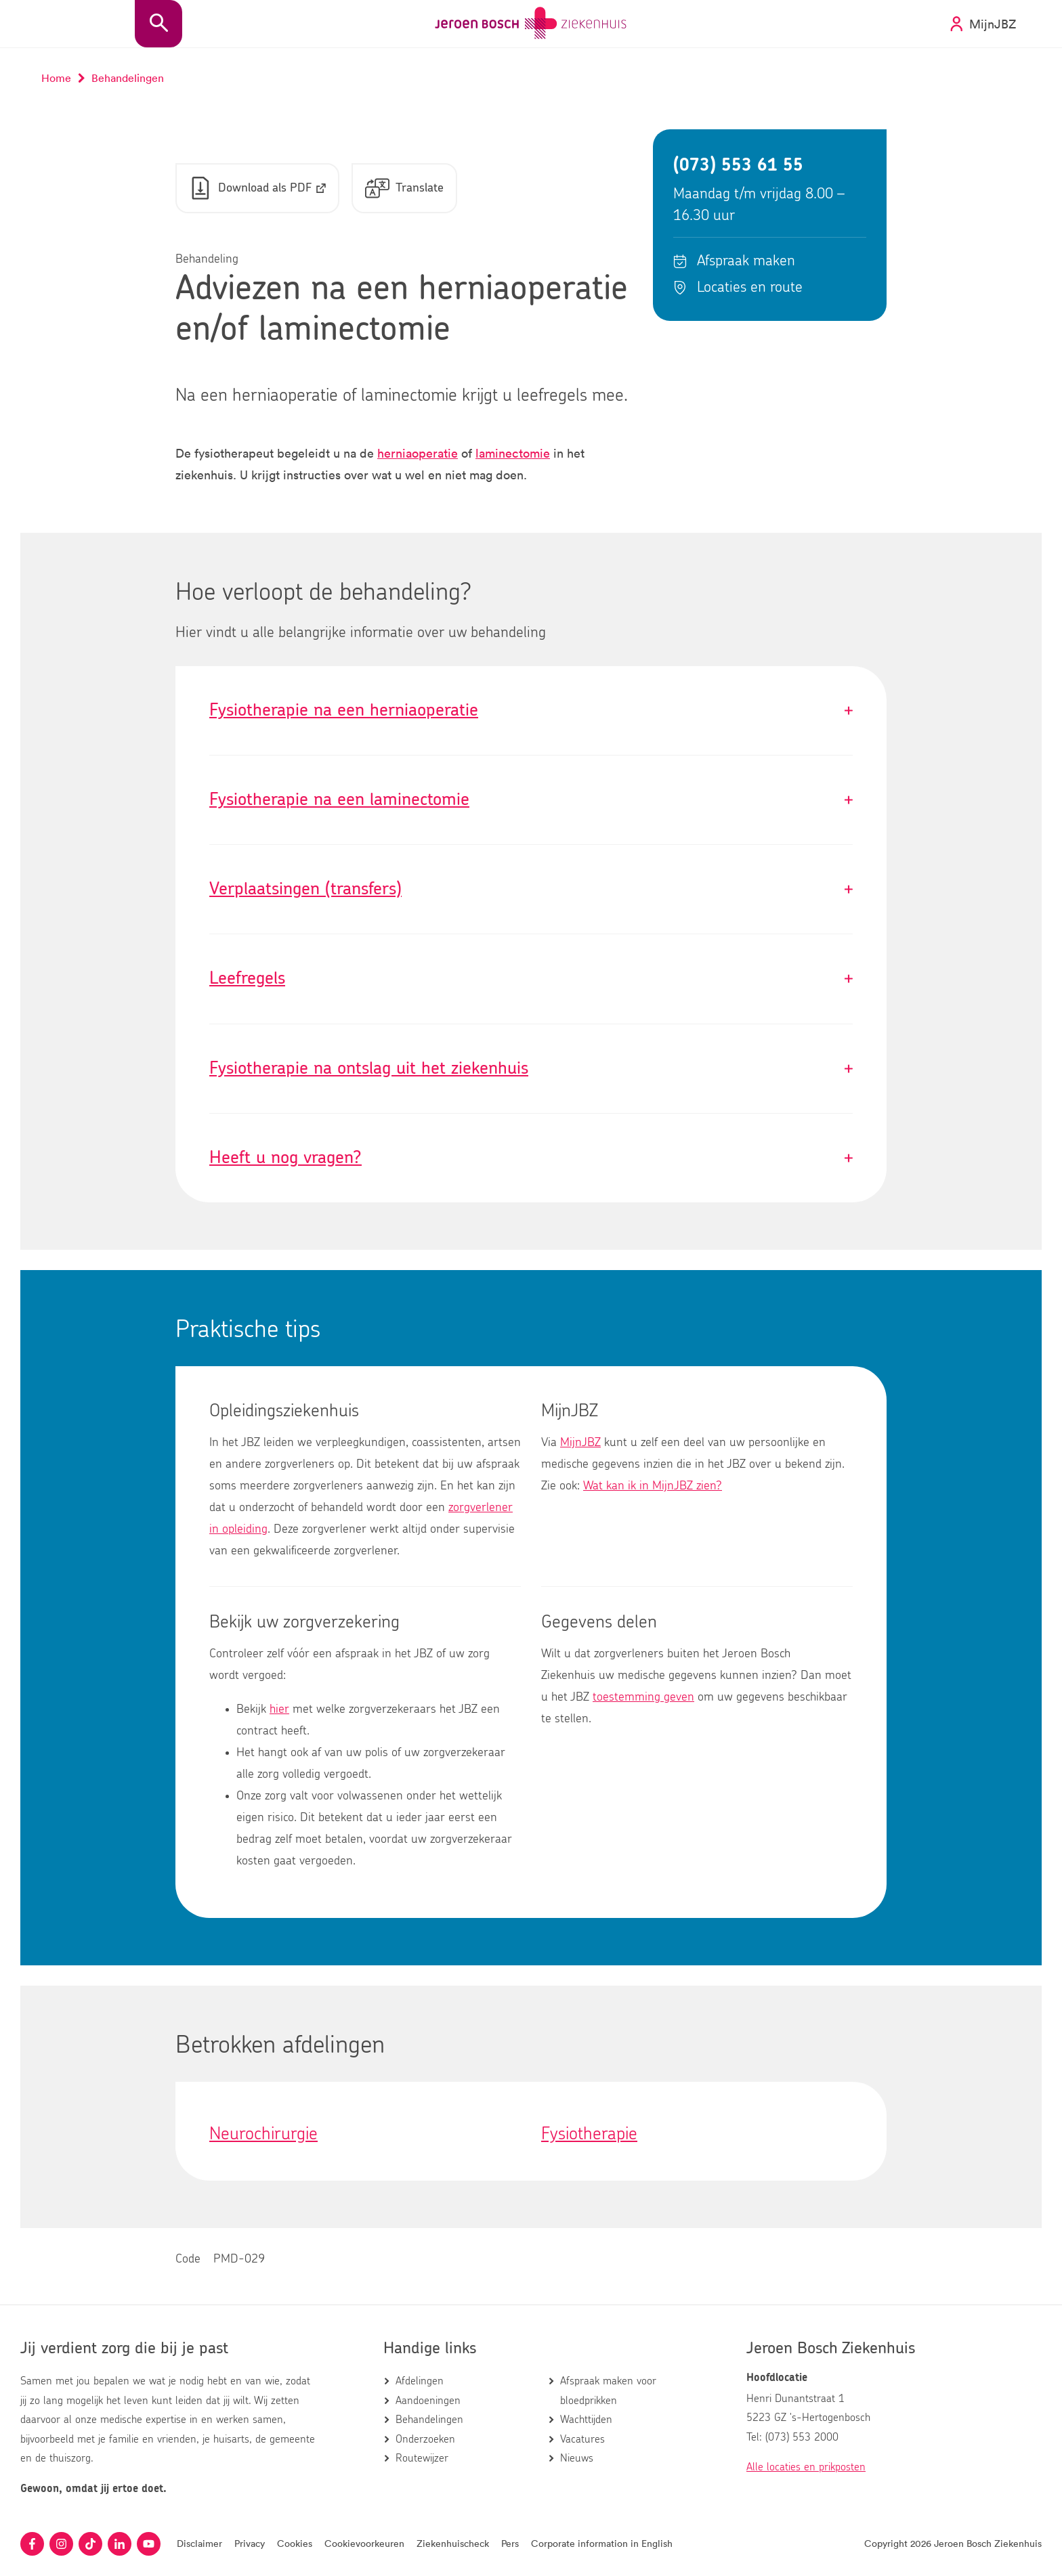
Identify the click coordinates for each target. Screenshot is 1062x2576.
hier (279, 1710)
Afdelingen (420, 2381)
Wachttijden (586, 2419)
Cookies (294, 2543)
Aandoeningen (428, 2400)
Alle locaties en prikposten (806, 2467)
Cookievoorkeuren (364, 2543)
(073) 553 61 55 (738, 166)
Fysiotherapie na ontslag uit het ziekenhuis (531, 1068)
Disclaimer (199, 2543)
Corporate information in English (602, 2543)
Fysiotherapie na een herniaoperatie (531, 711)
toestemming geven (643, 1698)
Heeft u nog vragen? (531, 1158)
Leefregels (531, 979)
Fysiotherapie (589, 2134)
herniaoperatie (417, 453)
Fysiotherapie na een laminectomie (531, 800)
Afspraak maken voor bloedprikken (608, 2390)
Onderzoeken (425, 2439)
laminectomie (512, 453)
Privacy (249, 2543)
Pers (510, 2543)
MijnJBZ (580, 1443)
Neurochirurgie (263, 2134)
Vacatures (582, 2439)
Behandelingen (429, 2419)
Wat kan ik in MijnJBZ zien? (652, 1487)
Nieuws (576, 2458)
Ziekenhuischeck (453, 2543)
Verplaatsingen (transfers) (531, 890)
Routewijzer (422, 2458)
